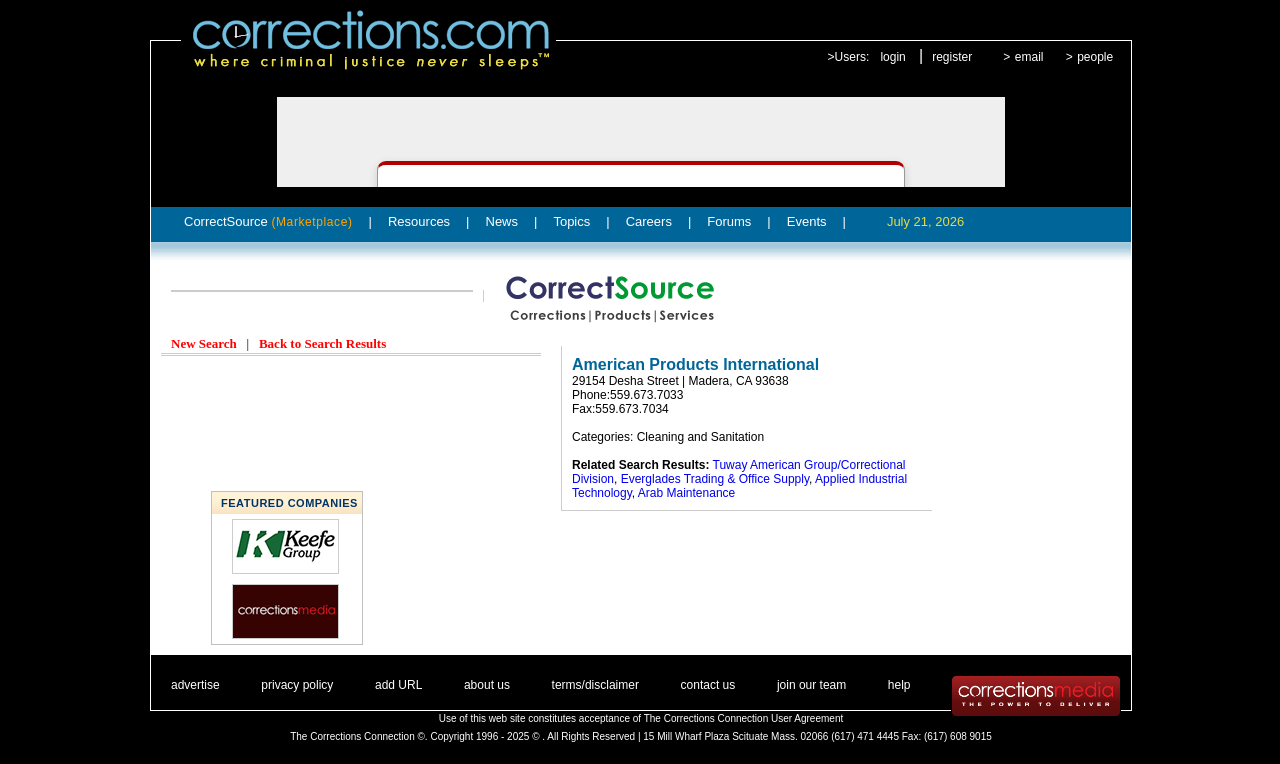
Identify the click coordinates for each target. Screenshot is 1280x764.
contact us (708, 685)
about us (487, 685)
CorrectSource (268, 221)
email (1029, 57)
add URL (398, 685)
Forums (729, 221)
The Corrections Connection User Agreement (744, 718)
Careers (649, 221)
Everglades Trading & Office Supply (715, 479)
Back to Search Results (322, 343)
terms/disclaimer (595, 685)
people (1095, 57)
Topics (571, 221)
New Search (204, 343)
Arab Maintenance (686, 493)
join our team (811, 685)
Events (807, 221)
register (952, 57)
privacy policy (297, 685)
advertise (195, 685)
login (892, 57)
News (502, 221)
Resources (419, 221)
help (899, 685)
